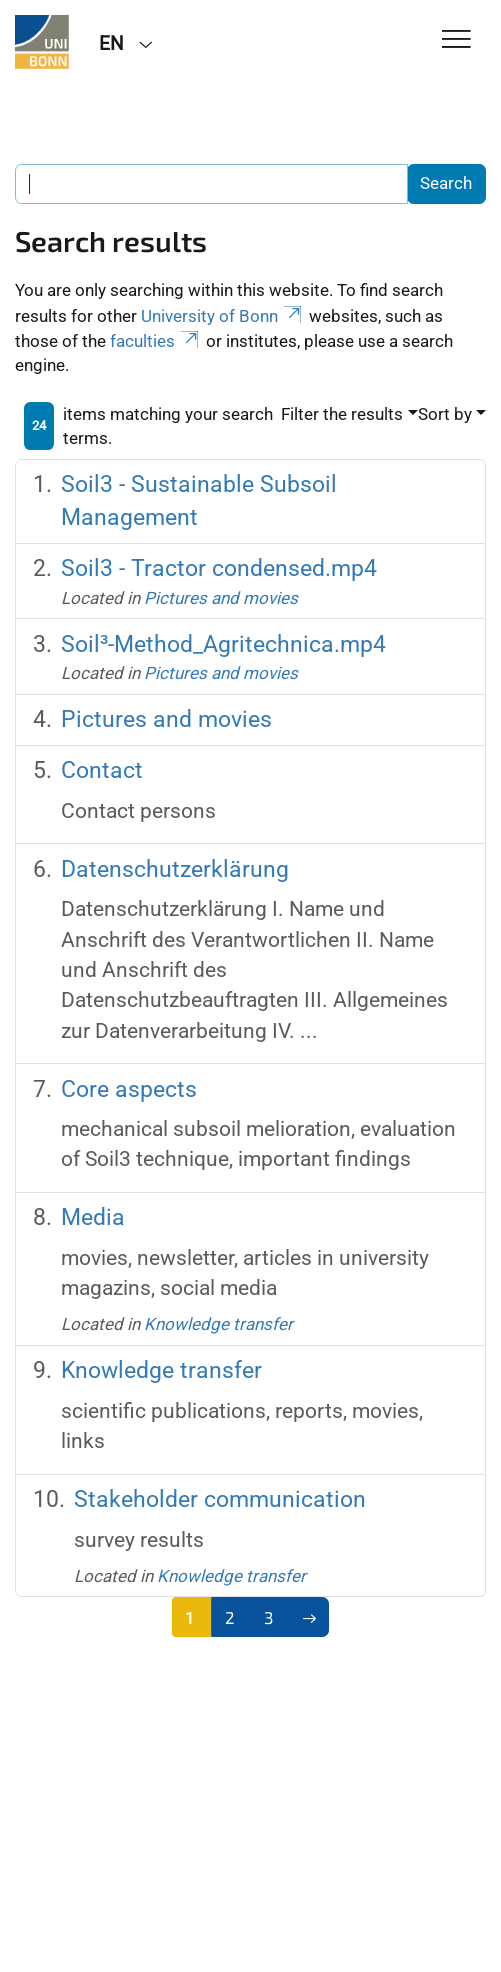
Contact (102, 770)
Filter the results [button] (342, 414)
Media (93, 1217)
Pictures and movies (221, 598)
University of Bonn (223, 316)
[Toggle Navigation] (456, 40)
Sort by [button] (445, 414)
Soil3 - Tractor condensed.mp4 (219, 568)
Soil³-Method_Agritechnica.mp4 (223, 644)
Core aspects (129, 1089)
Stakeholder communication (220, 1499)
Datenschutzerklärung (175, 869)
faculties (156, 341)
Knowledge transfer (218, 1324)
